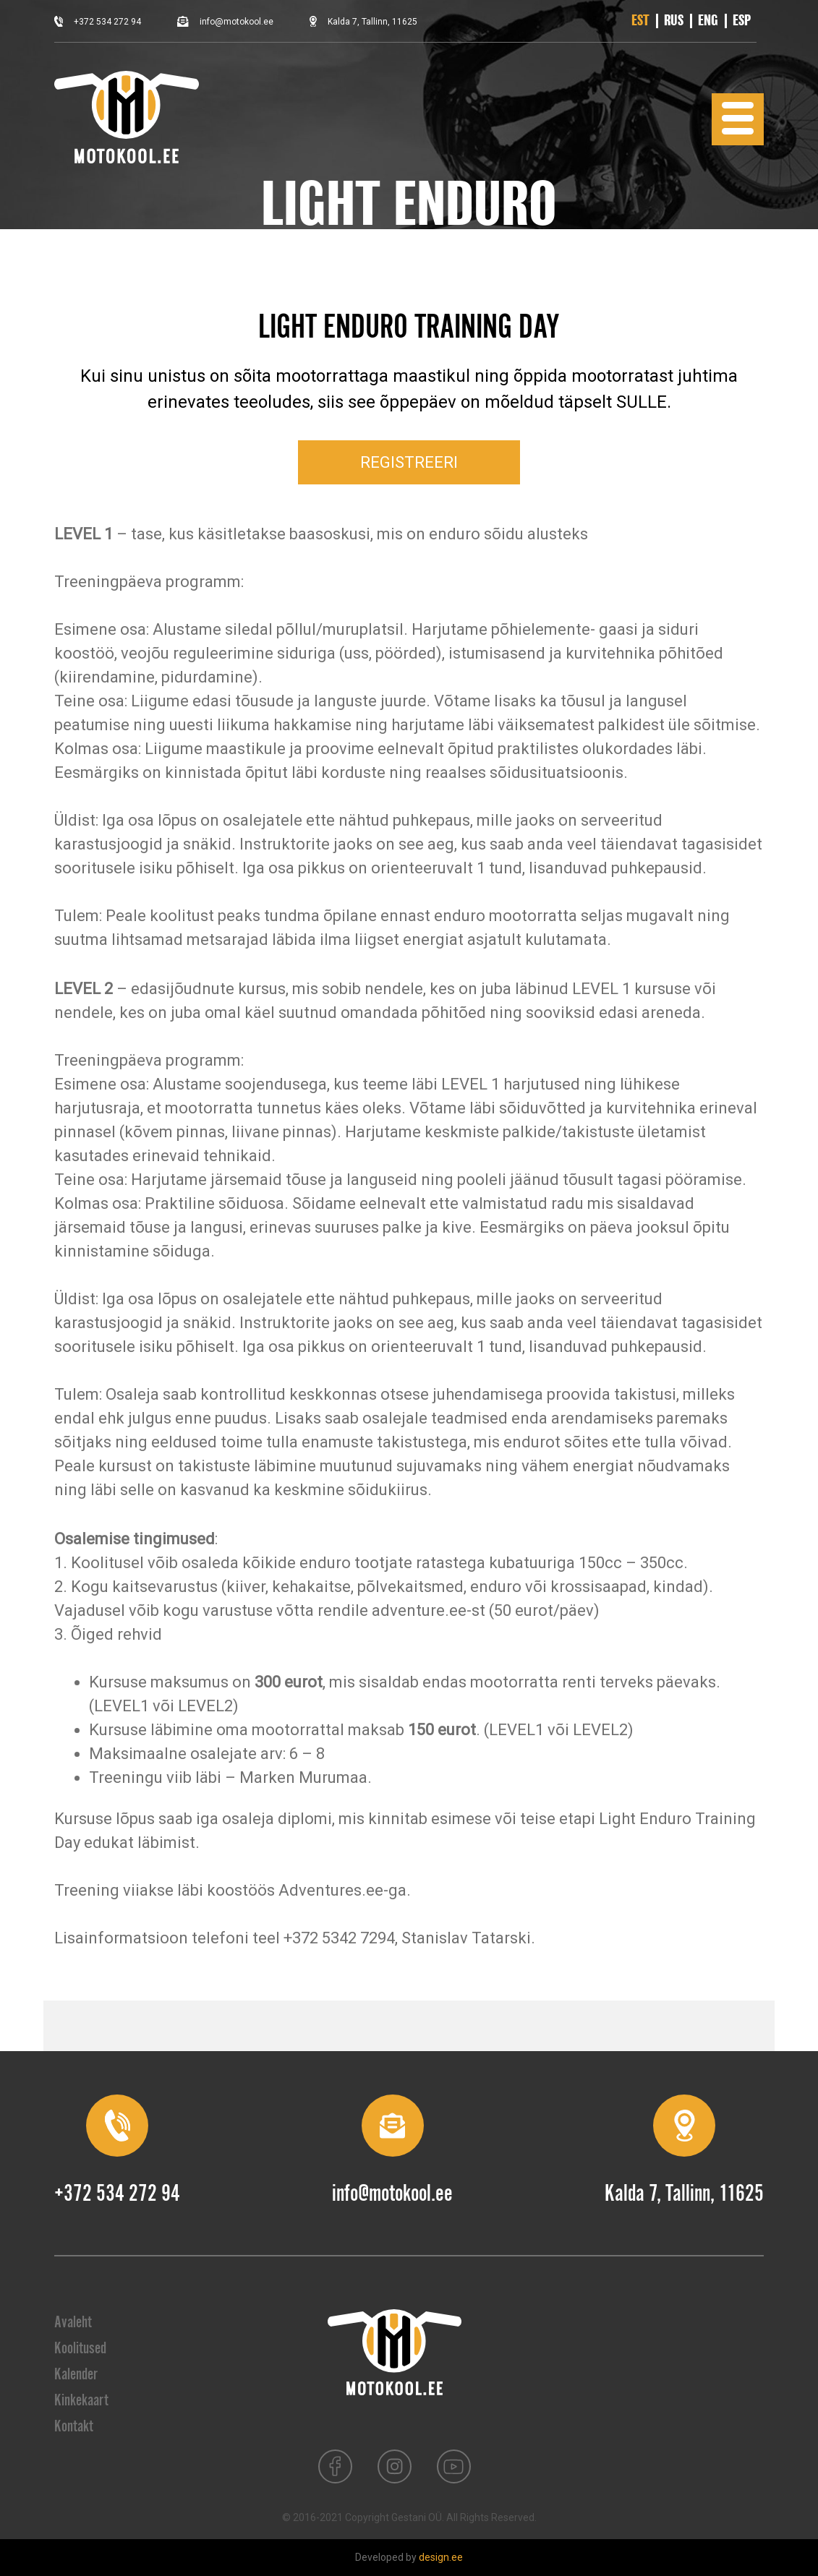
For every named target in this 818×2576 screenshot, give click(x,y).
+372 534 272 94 (107, 22)
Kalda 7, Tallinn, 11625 (372, 22)
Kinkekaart (81, 2400)
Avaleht (73, 2322)
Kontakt (73, 2426)
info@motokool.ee (236, 22)
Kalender (76, 2374)
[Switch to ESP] (741, 21)
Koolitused (80, 2348)
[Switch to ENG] (708, 21)
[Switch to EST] (640, 21)
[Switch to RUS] (674, 21)
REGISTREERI (409, 462)
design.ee (441, 2557)
